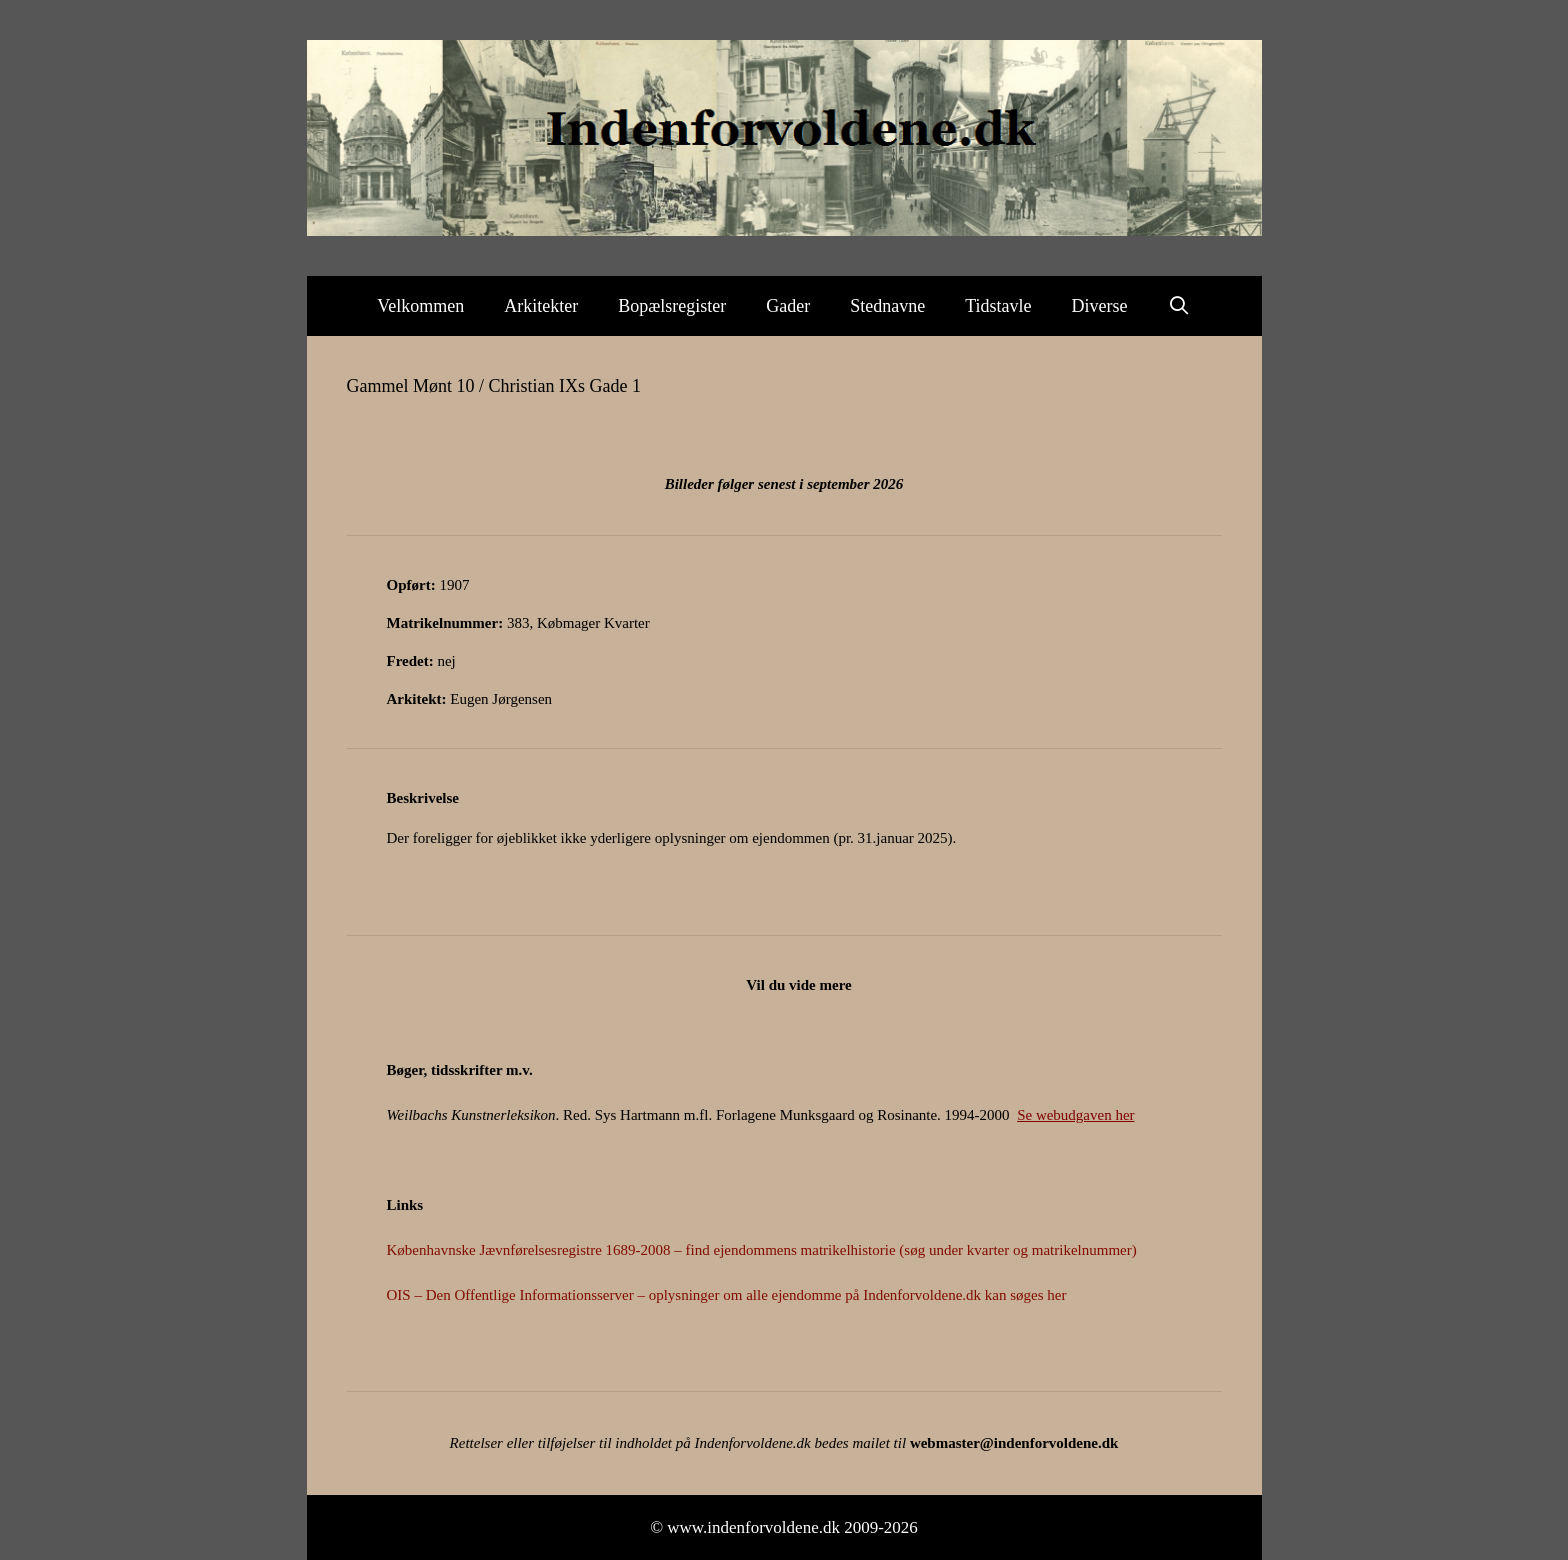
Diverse (1100, 306)
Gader (788, 306)
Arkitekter (541, 306)
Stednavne (887, 306)
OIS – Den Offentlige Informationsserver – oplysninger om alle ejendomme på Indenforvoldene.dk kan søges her (727, 1295)
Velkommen (420, 306)
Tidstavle (998, 306)
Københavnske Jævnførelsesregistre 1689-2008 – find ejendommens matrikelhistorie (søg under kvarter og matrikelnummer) (762, 1250)
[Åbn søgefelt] (1179, 306)
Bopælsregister (672, 306)
